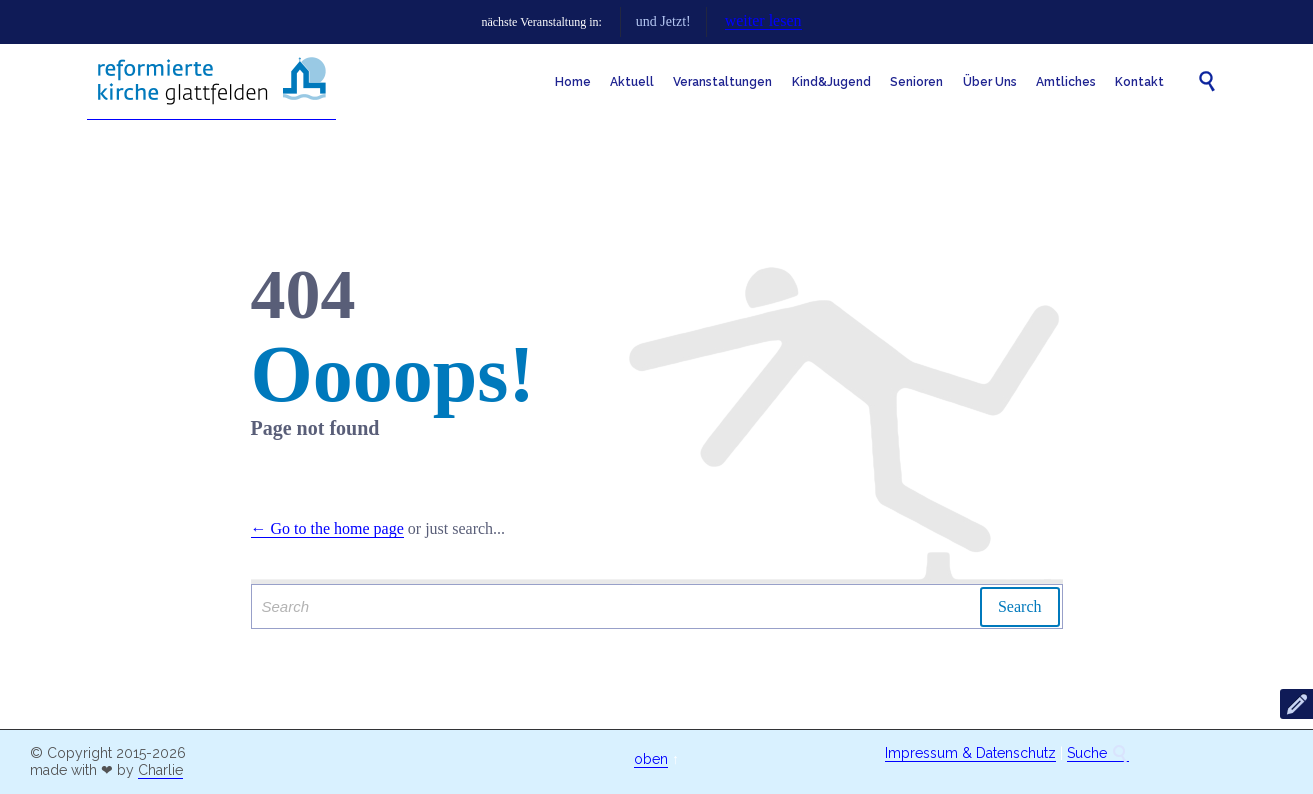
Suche (1098, 753)
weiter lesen (894, 20)
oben (651, 759)
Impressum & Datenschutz (970, 753)
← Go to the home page (327, 528)
